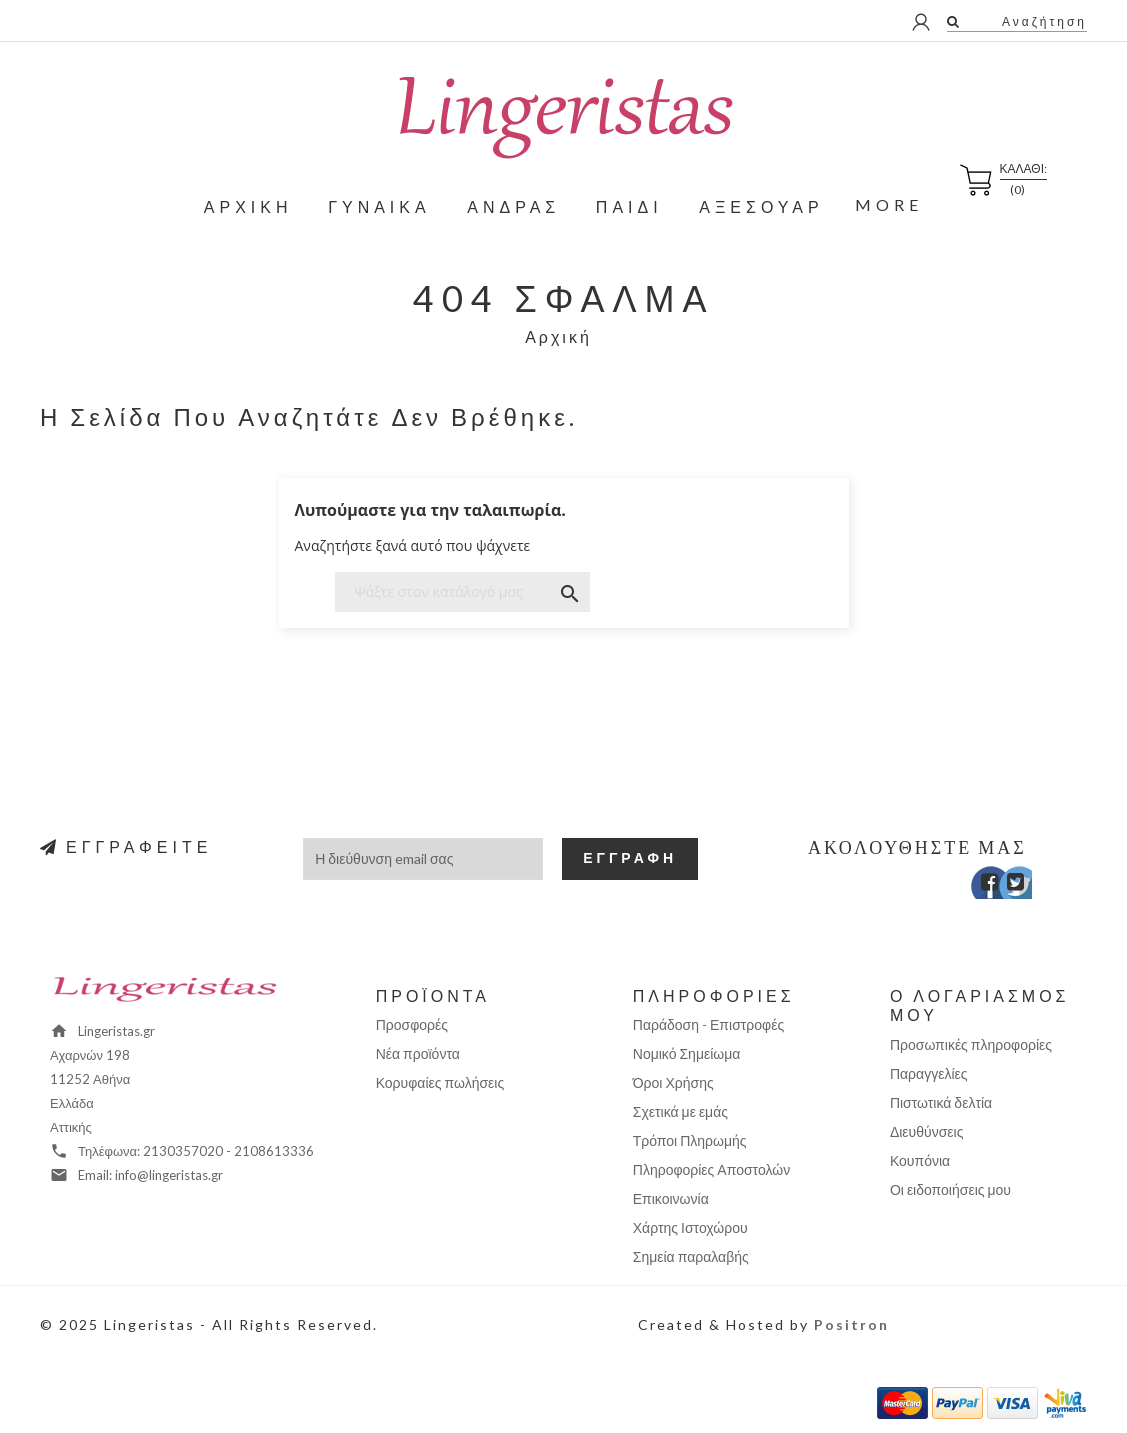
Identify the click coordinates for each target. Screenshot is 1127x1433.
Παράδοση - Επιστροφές (708, 1024)
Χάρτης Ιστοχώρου (690, 1227)
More (889, 204)
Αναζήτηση (1042, 21)
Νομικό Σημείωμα (687, 1053)
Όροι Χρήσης (673, 1082)
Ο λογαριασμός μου (980, 1005)
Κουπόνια (920, 1160)
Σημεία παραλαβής (691, 1256)
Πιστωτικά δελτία (941, 1102)
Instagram (1034, 887)
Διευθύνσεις (927, 1131)
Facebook (976, 887)
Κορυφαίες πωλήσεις (440, 1082)
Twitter (1005, 887)
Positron (851, 1324)
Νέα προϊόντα (418, 1053)
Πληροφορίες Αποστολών (711, 1169)
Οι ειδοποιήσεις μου (950, 1189)
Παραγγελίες (929, 1073)
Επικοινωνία (671, 1198)
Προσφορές (412, 1024)
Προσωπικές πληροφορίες (971, 1044)
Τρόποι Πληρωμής (690, 1140)
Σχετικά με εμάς (680, 1111)
